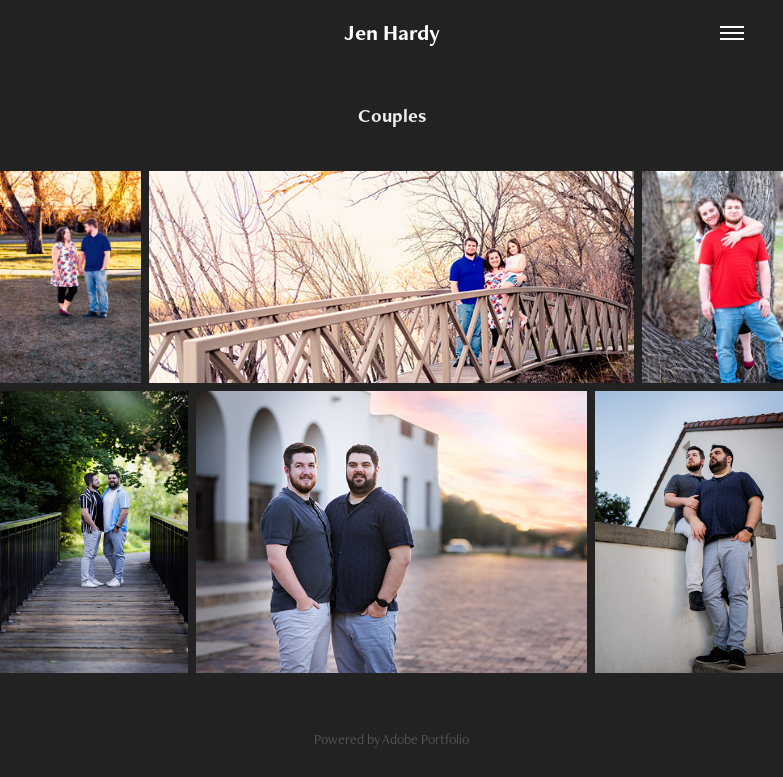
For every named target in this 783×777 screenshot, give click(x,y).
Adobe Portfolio (425, 739)
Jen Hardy (392, 32)
